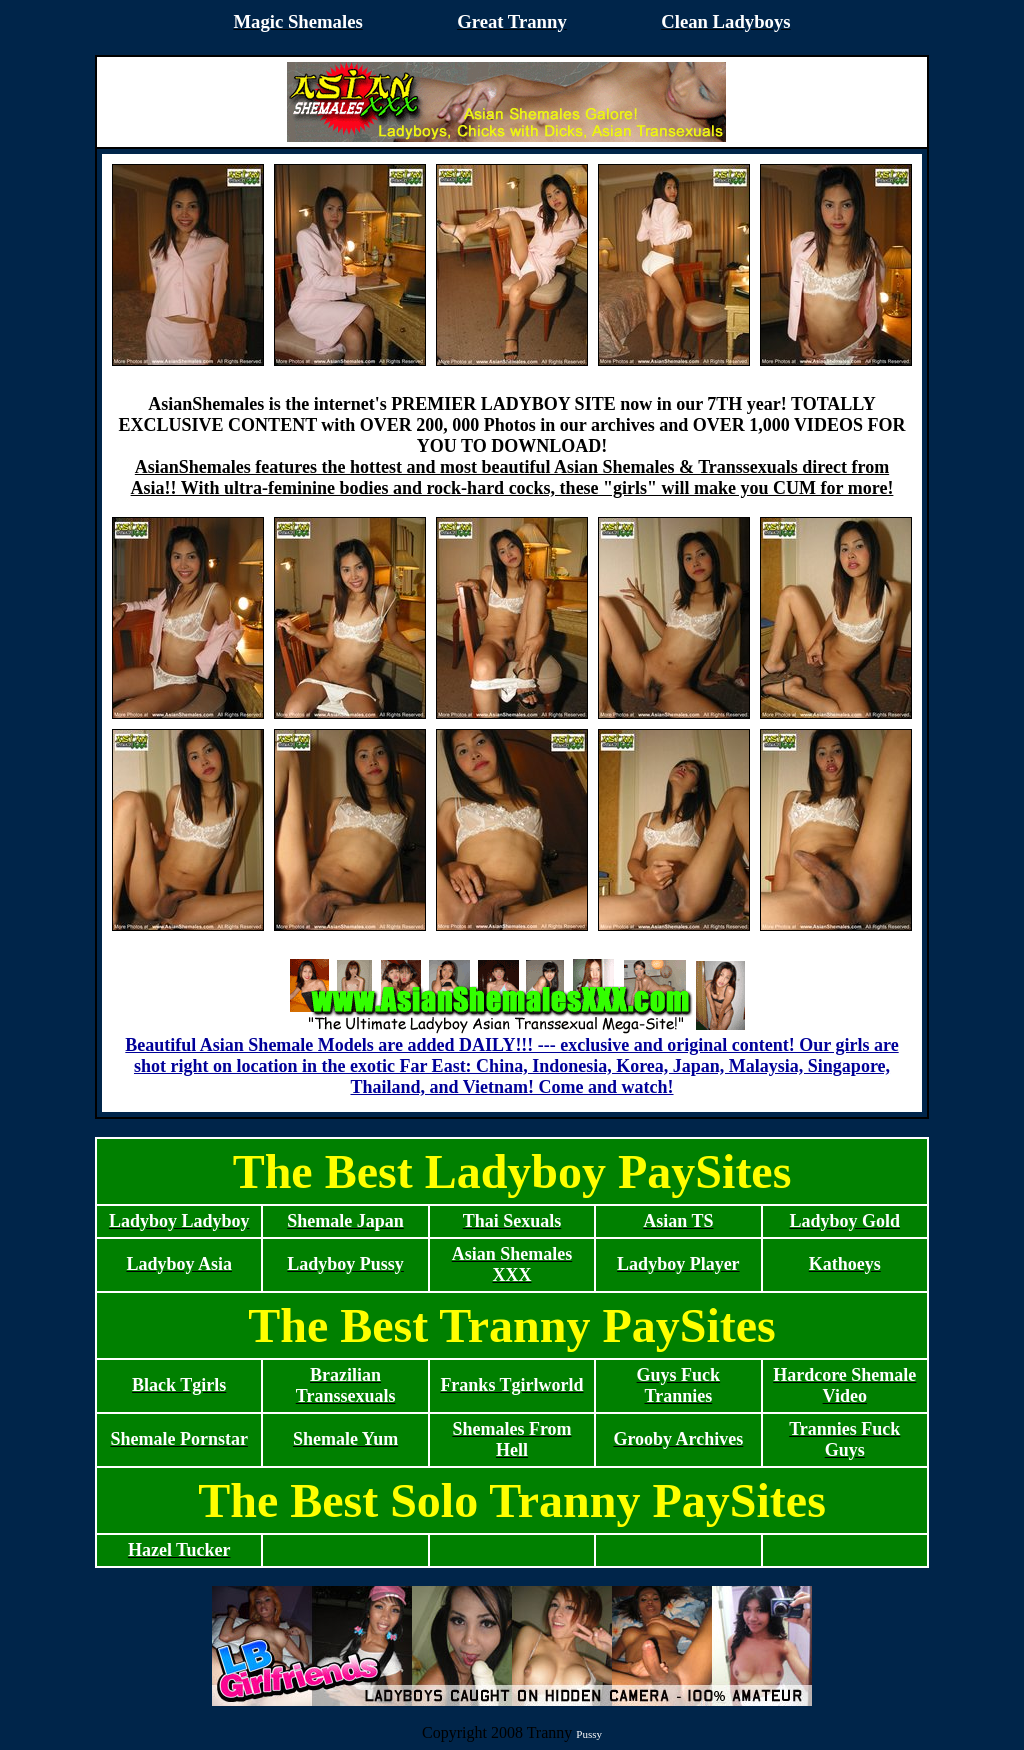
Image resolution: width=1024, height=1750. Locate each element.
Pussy (589, 1734)
